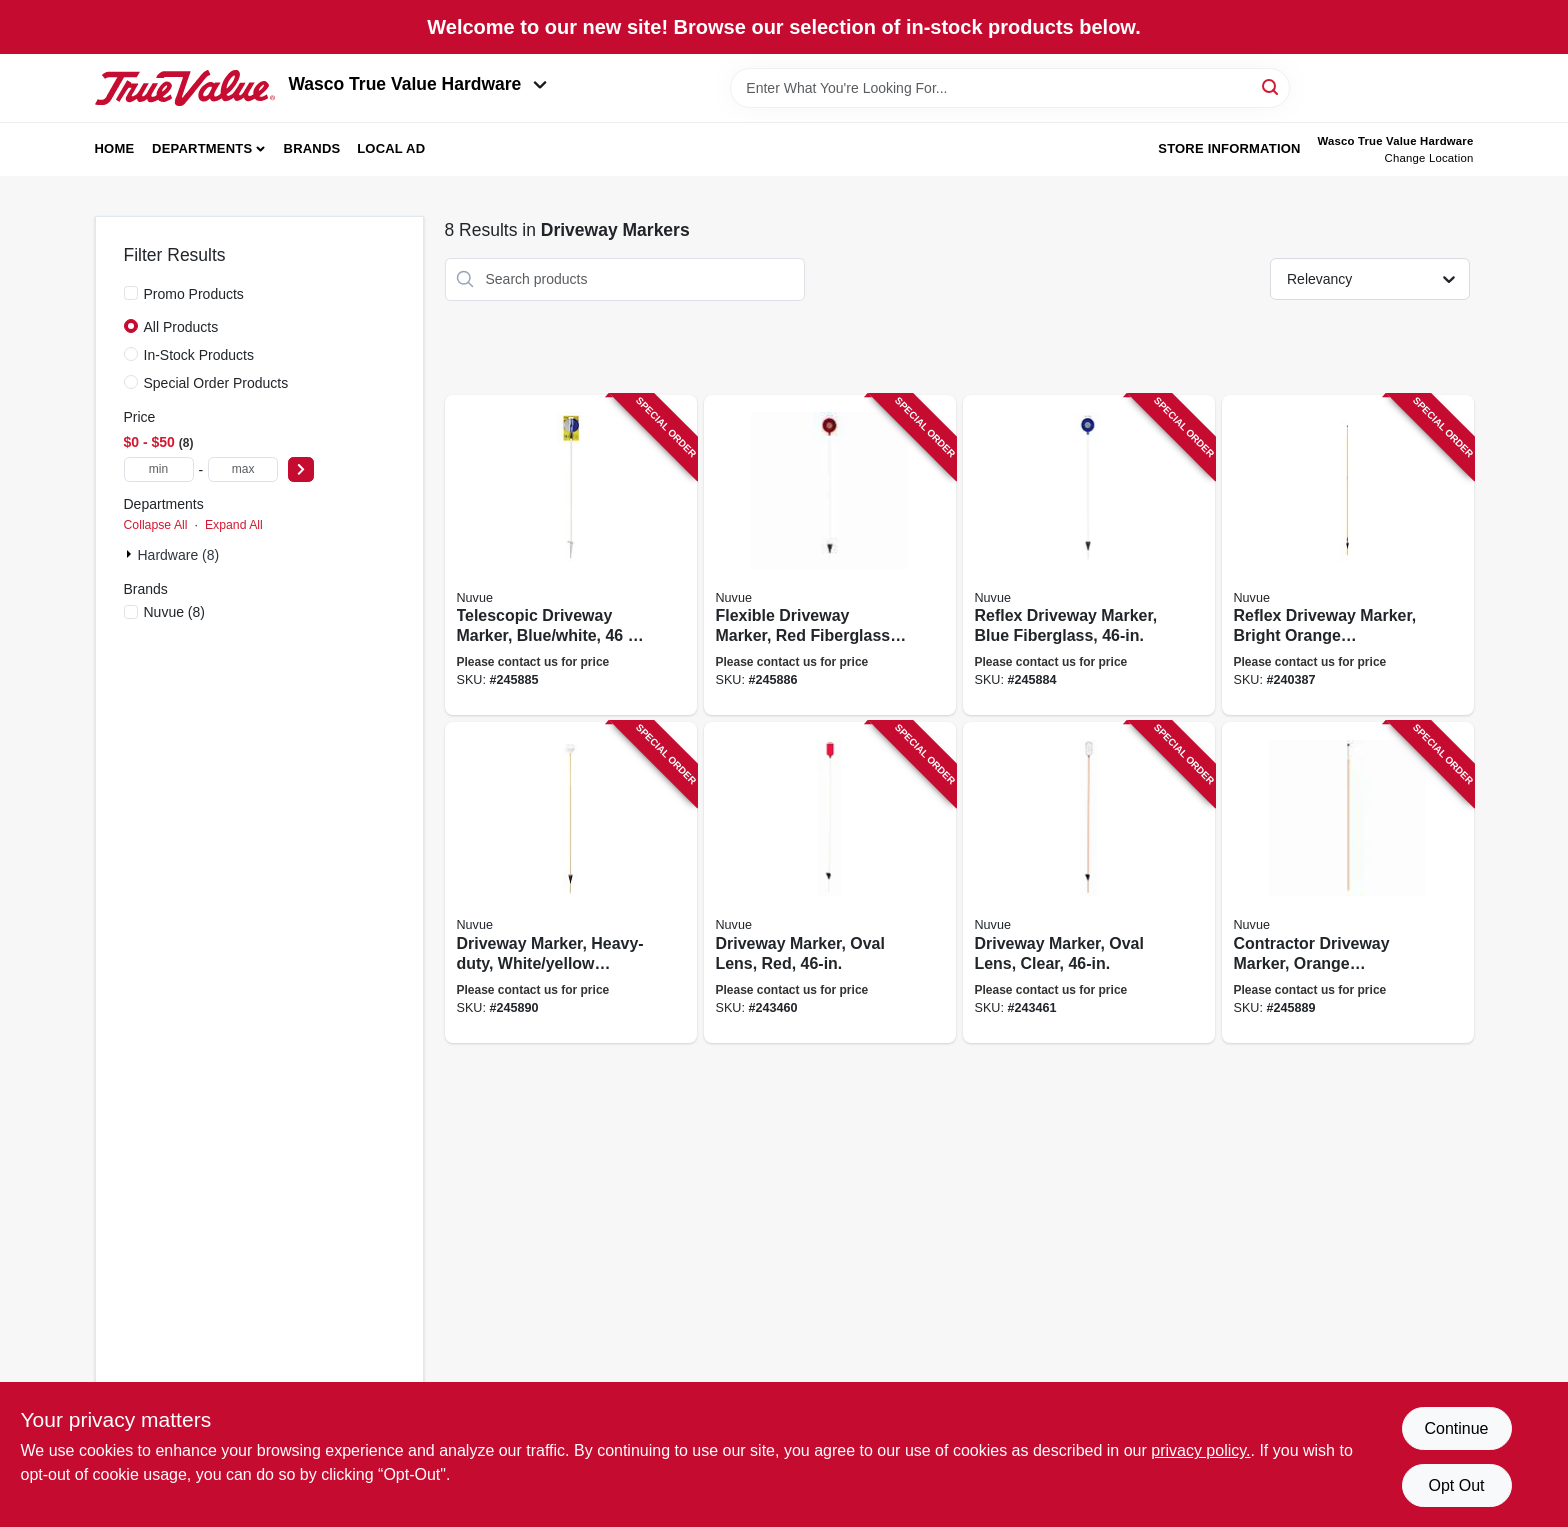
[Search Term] (1010, 88)
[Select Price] (301, 469)
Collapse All (156, 525)
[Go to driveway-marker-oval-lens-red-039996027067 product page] (830, 882)
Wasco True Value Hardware (418, 84)
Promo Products (194, 294)
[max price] (243, 469)
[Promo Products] (131, 293)
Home (115, 148)
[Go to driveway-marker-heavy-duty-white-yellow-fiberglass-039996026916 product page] (571, 882)
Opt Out (1456, 1485)
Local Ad (391, 148)
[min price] (159, 469)
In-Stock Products (199, 355)
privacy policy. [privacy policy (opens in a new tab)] (1200, 1450)
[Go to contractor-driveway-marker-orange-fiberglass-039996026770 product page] (1348, 882)
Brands (312, 148)
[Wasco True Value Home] (185, 88)
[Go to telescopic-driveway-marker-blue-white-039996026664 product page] (571, 555)
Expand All (234, 525)
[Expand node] (131, 554)
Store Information (1229, 148)
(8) (175, 612)
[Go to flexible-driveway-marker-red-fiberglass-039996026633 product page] (830, 555)
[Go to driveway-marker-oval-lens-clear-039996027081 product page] (1089, 882)
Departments (202, 148)
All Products (181, 327)
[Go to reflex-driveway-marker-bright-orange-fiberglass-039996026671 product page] (1348, 555)
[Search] (1271, 86)
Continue (1456, 1428)
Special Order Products (216, 383)
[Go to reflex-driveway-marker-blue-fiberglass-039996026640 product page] (1089, 555)
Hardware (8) (179, 555)
